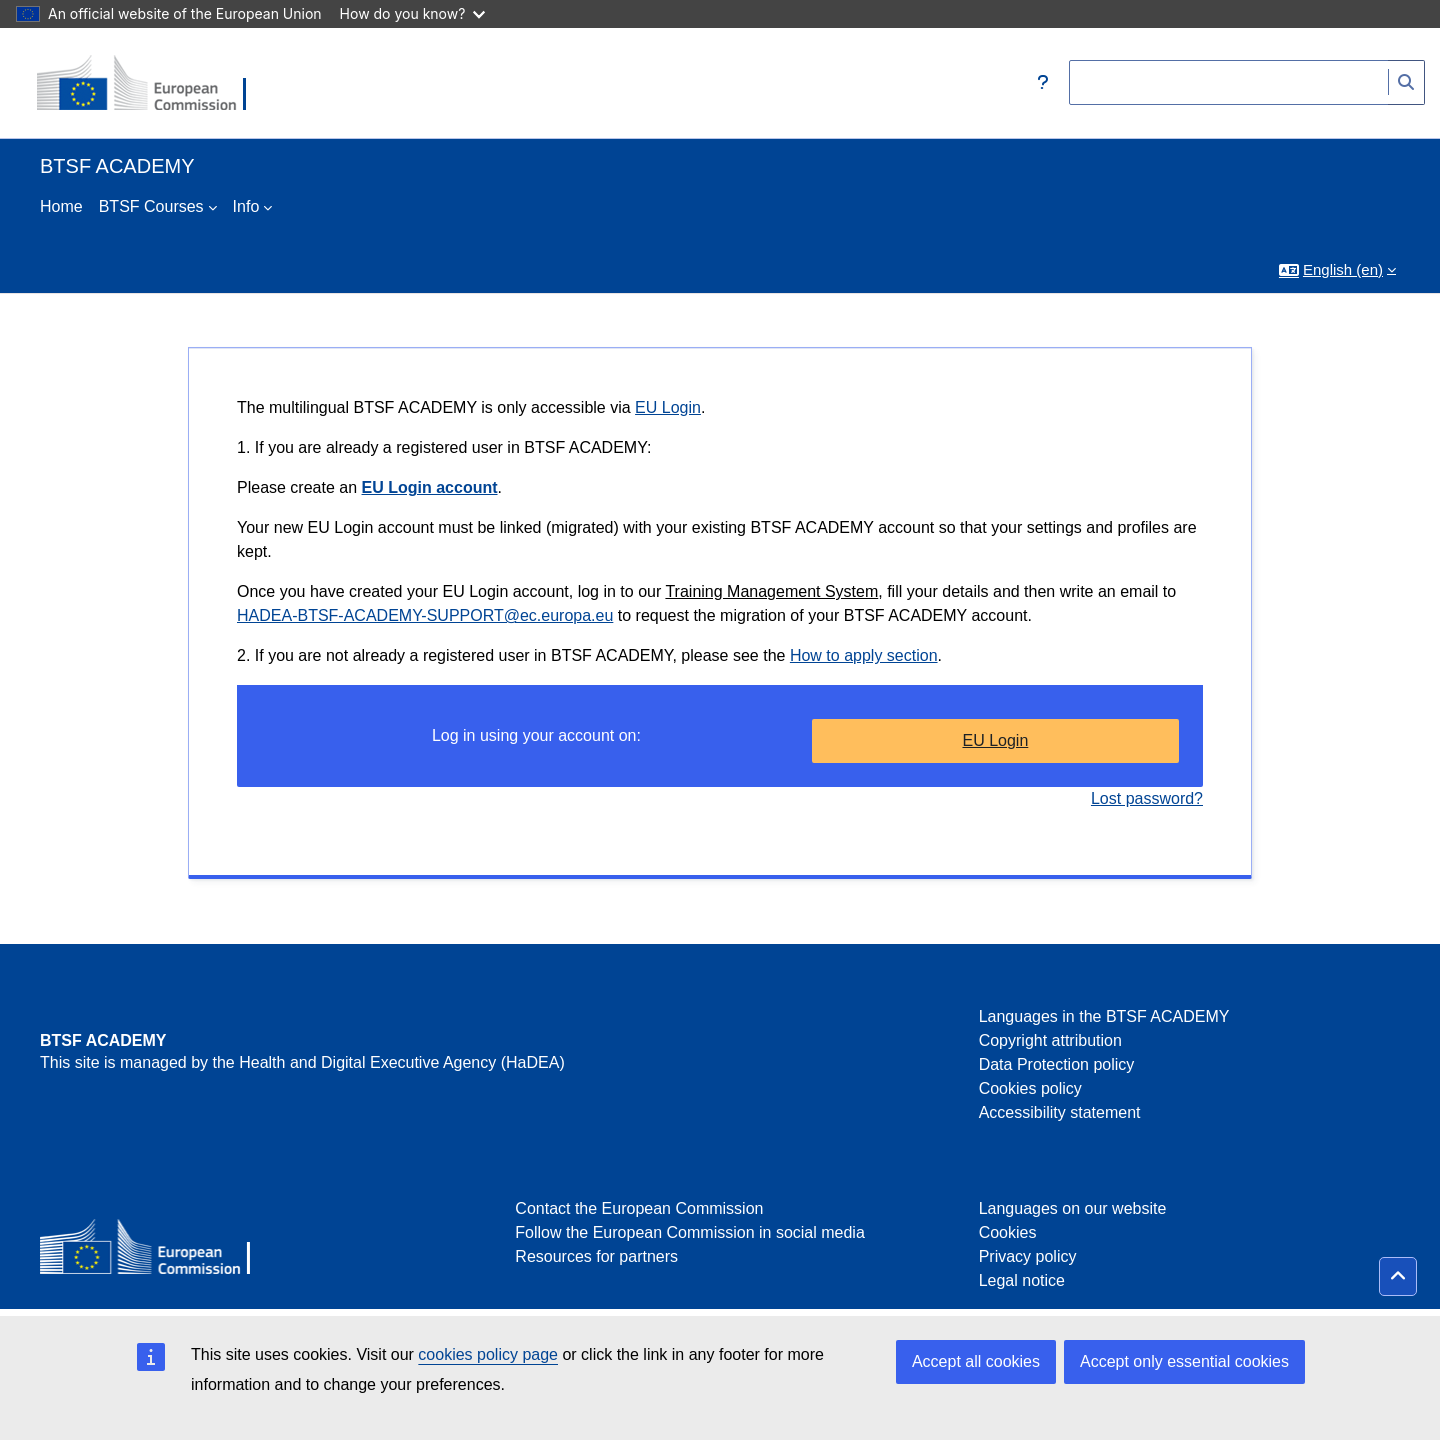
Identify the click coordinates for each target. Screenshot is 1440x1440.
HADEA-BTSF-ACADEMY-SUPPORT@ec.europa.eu (425, 615)
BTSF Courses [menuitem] (151, 206)
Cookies (1008, 1232)
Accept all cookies (976, 1361)
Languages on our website (1073, 1208)
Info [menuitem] (246, 206)
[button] (1043, 83)
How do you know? (413, 13)
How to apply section (864, 655)
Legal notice (1022, 1280)
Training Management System (771, 591)
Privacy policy (1028, 1256)
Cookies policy (1030, 1088)
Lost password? (1147, 798)
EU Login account (430, 487)
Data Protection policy (1057, 1064)
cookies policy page (488, 1354)
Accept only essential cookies (1184, 1361)
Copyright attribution (1050, 1040)
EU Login (668, 407)
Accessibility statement (1060, 1112)
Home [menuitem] (61, 206)
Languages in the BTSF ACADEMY (1104, 1016)
